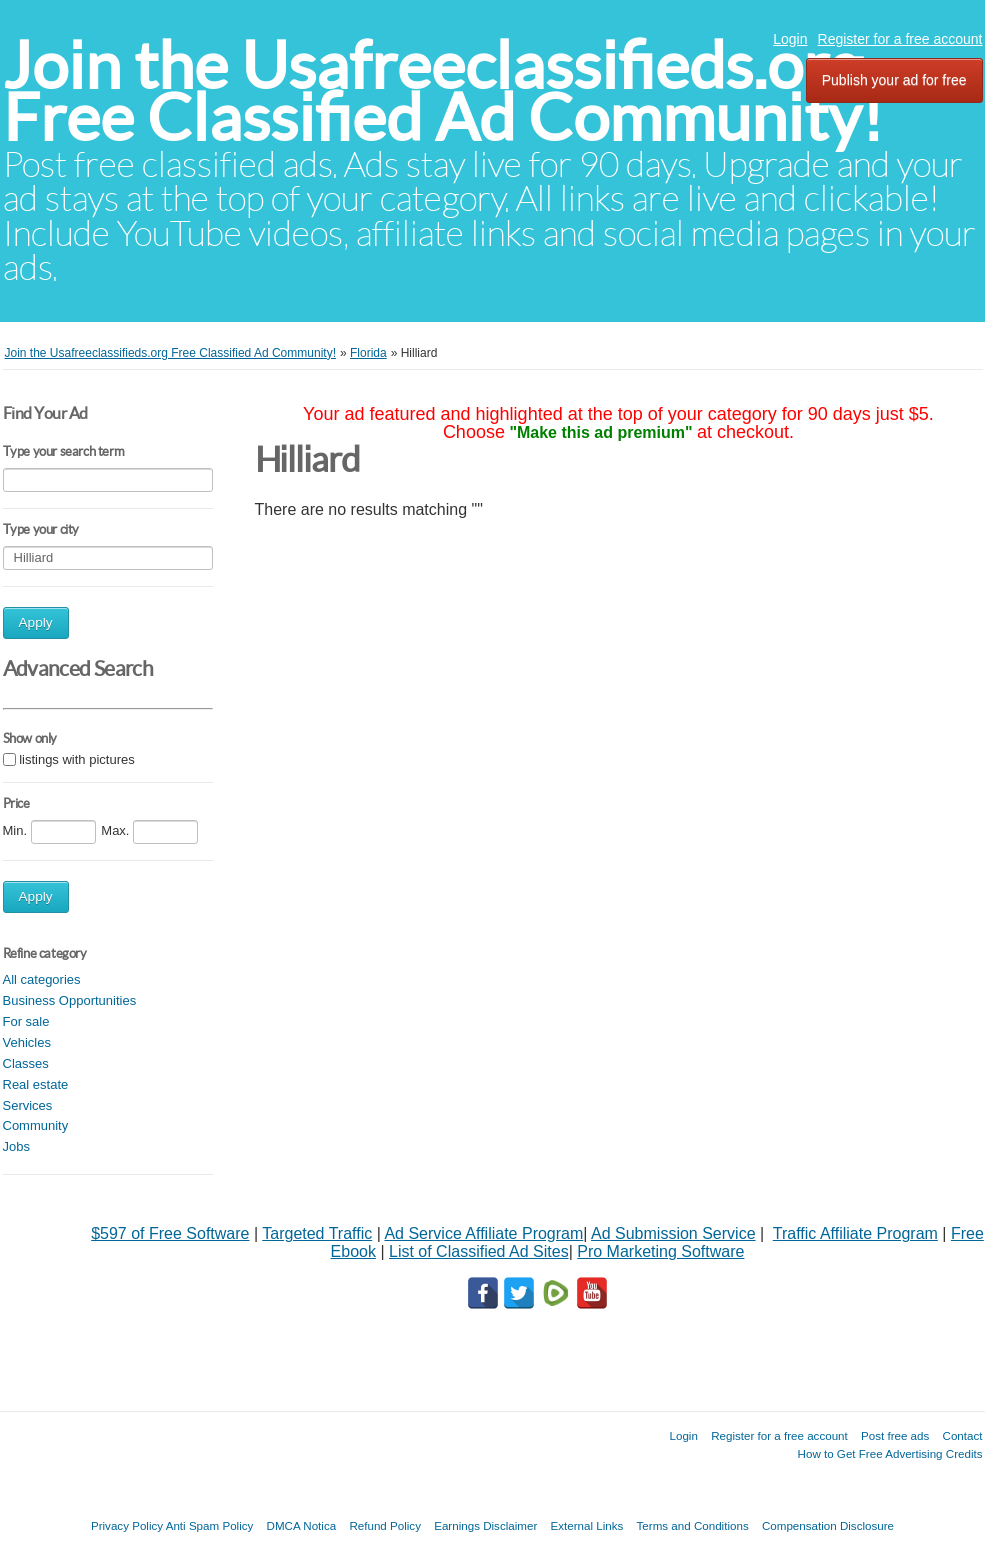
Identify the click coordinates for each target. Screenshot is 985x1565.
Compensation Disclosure (828, 1525)
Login (790, 39)
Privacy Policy (127, 1525)
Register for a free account (900, 39)
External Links (587, 1525)
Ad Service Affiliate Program (483, 1233)
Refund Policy (385, 1525)
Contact (963, 1435)
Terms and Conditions (693, 1525)
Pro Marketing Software (660, 1251)
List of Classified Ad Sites (479, 1251)
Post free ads (895, 1435)
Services (28, 1105)
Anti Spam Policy (210, 1525)
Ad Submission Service (673, 1233)
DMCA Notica (302, 1525)
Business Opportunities (70, 1000)
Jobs (16, 1146)
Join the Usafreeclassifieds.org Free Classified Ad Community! (443, 91)
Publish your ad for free (894, 80)
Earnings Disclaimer (485, 1525)
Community (36, 1125)
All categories (42, 979)
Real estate (36, 1084)
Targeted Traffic (317, 1233)
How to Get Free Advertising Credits (890, 1453)
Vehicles (27, 1042)
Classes (26, 1063)
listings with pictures (77, 759)
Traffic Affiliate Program (855, 1233)
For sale (26, 1021)
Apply (36, 622)
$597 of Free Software (170, 1233)
